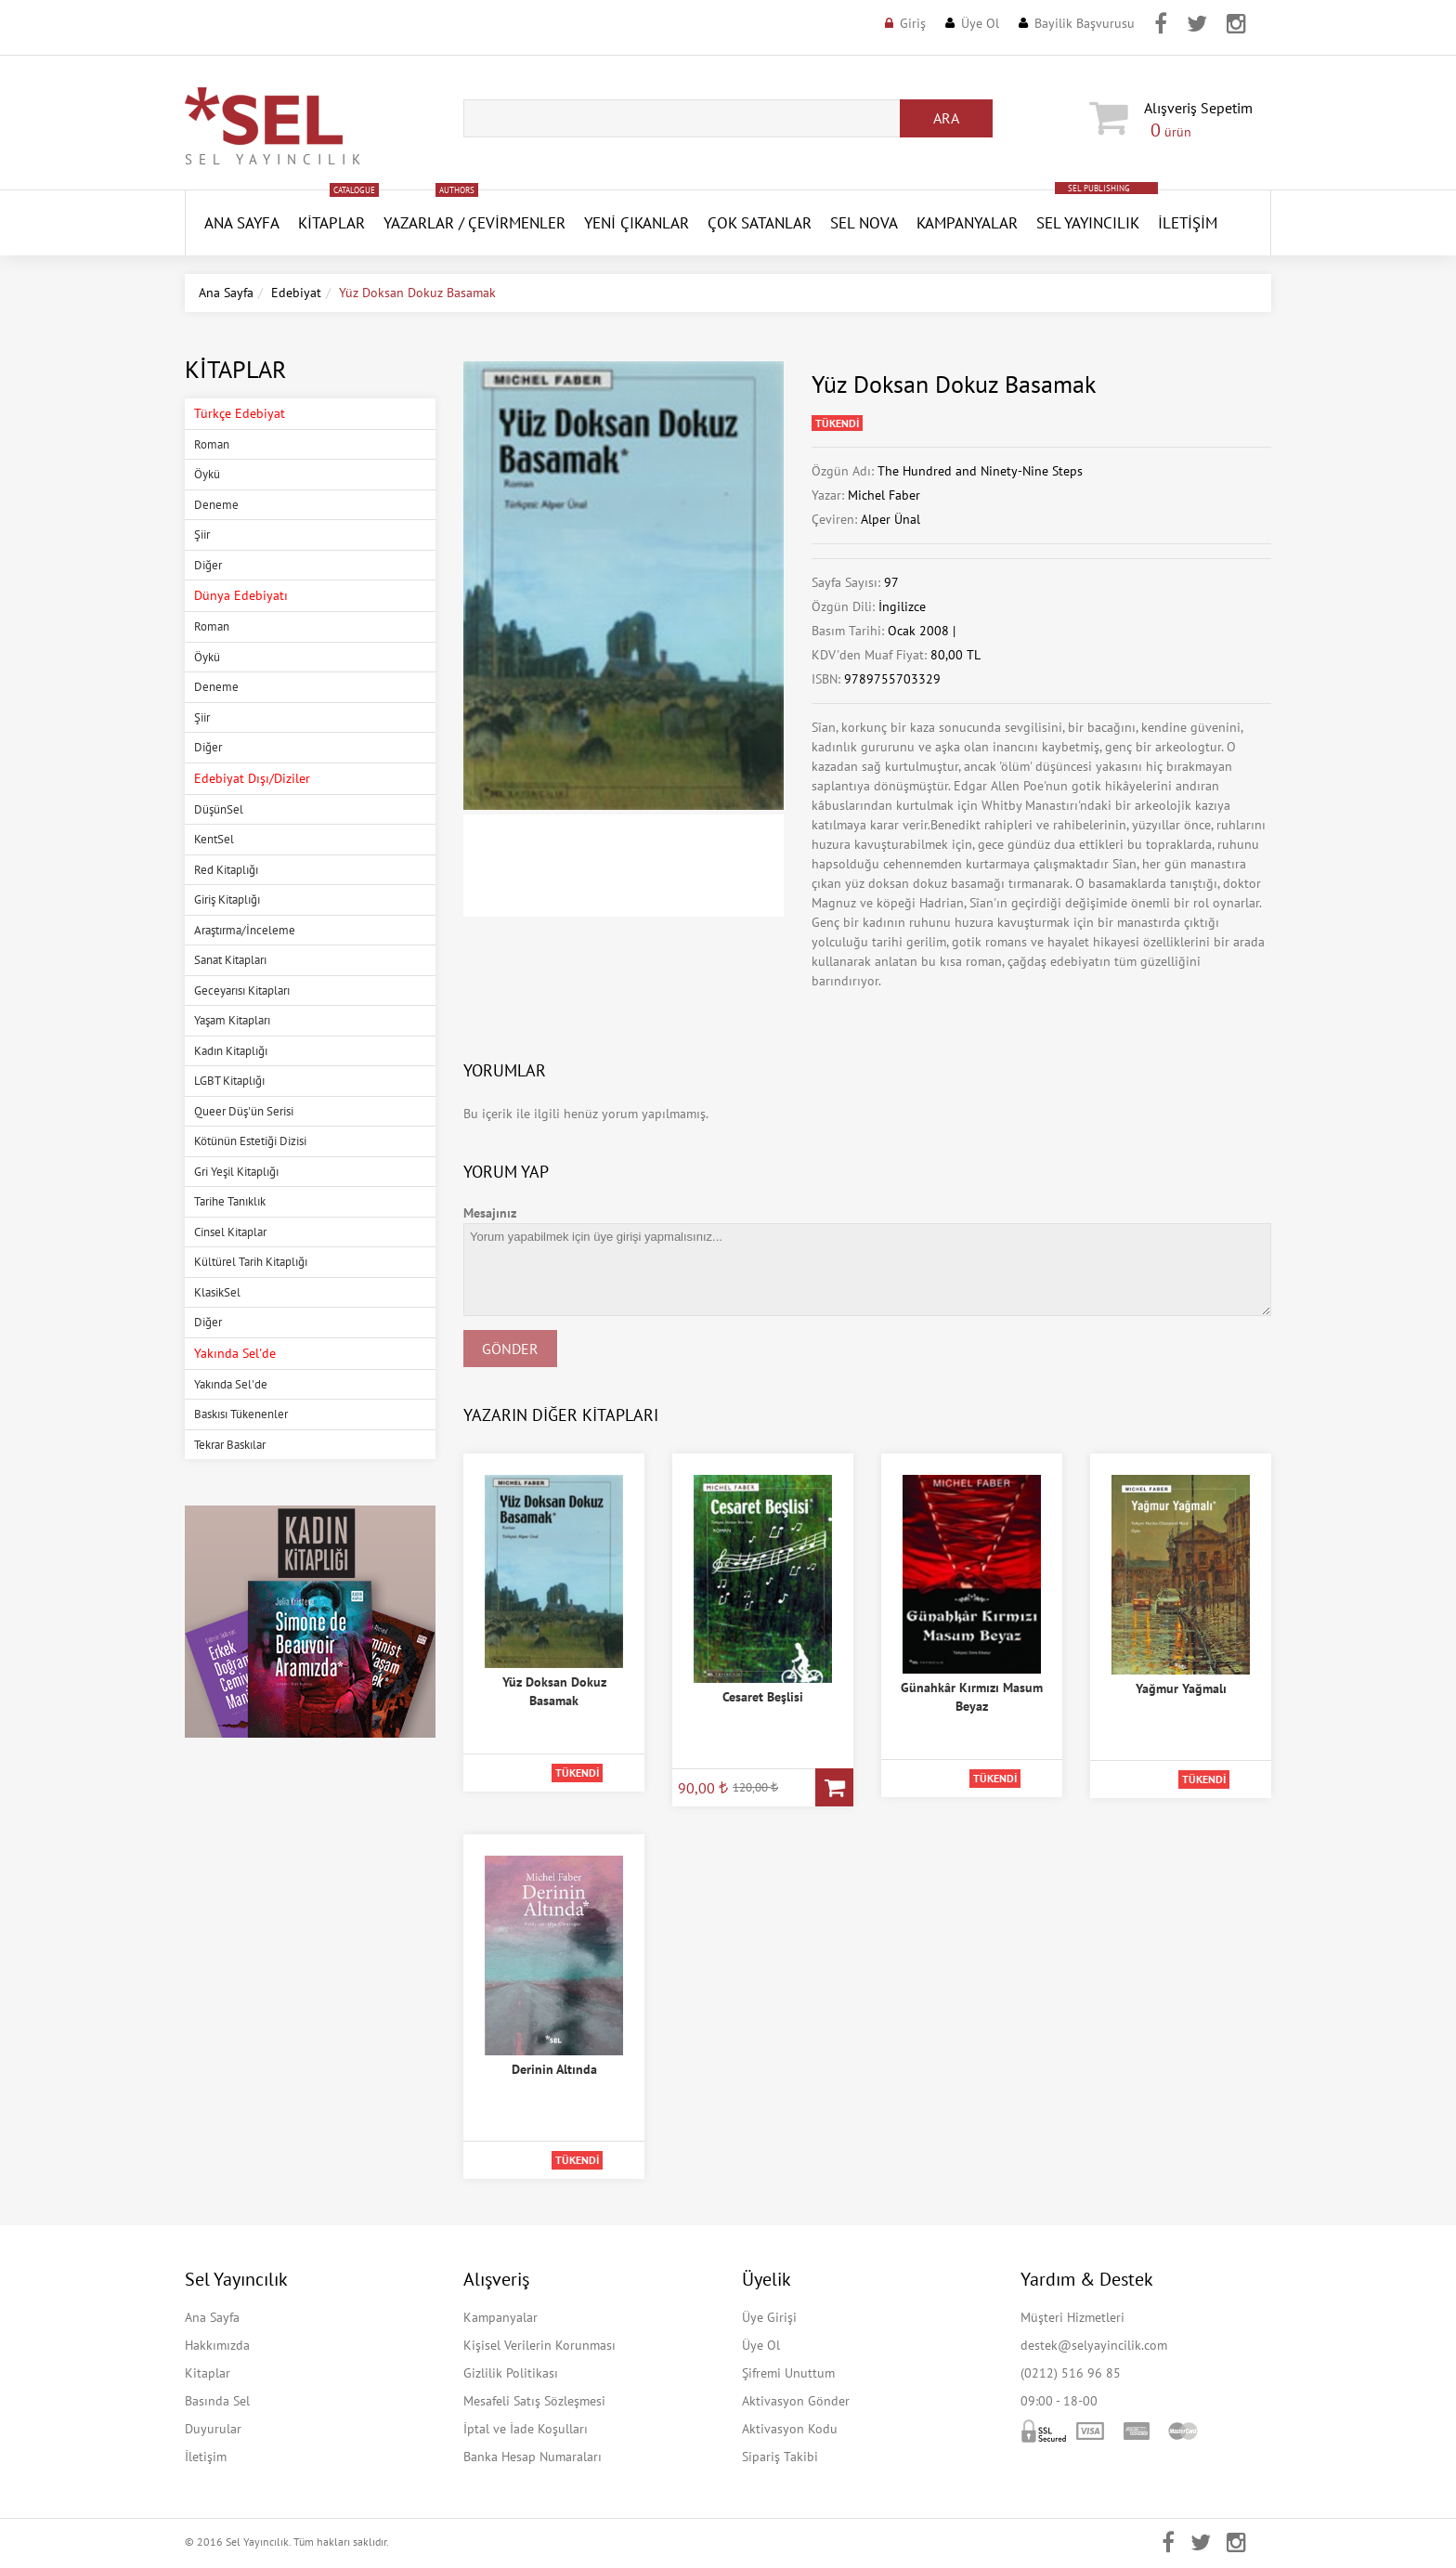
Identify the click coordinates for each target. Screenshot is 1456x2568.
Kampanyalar (967, 223)
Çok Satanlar (760, 223)
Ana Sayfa (226, 292)
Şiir (202, 534)
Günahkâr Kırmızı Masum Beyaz (972, 1696)
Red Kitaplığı (226, 870)
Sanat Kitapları (230, 960)
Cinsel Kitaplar (230, 1232)
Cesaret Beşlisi (762, 1696)
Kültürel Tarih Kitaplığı (250, 1262)
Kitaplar (331, 223)
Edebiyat (296, 292)
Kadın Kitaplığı (230, 1051)
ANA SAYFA (242, 223)
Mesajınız (489, 1213)
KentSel (214, 839)
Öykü (207, 474)
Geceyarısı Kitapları (242, 990)
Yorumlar (504, 1070)
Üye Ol (980, 23)
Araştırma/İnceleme (244, 930)
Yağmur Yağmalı (1181, 1688)
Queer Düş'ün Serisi (243, 1111)
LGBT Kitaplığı (229, 1080)
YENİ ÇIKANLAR (636, 223)
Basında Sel (217, 2400)
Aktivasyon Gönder (796, 2400)
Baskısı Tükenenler (241, 1414)
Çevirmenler (517, 223)
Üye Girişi (769, 2317)
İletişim (1187, 223)
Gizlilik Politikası (510, 2373)
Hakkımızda (217, 2345)
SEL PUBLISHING (1099, 188)
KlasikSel (217, 1292)
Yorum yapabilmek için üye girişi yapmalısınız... (867, 1269)
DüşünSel (218, 809)
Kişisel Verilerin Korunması (539, 2345)
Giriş (913, 23)
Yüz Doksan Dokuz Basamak (554, 1691)
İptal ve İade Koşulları (525, 2428)
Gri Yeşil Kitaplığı (236, 1172)
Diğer (208, 565)
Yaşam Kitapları (232, 1020)
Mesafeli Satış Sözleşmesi (534, 2400)
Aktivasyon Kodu (790, 2428)
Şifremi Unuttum (788, 2373)
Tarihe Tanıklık (230, 1201)
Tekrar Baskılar (230, 1445)
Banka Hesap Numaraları (532, 2456)
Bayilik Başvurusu (1084, 23)
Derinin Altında (554, 2069)
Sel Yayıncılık (1087, 223)
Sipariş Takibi (780, 2456)
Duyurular (213, 2428)
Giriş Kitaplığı (227, 899)
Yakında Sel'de (230, 1384)
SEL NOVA (864, 223)
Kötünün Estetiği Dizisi (250, 1141)
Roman (211, 444)
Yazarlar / (424, 223)
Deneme (216, 505)
